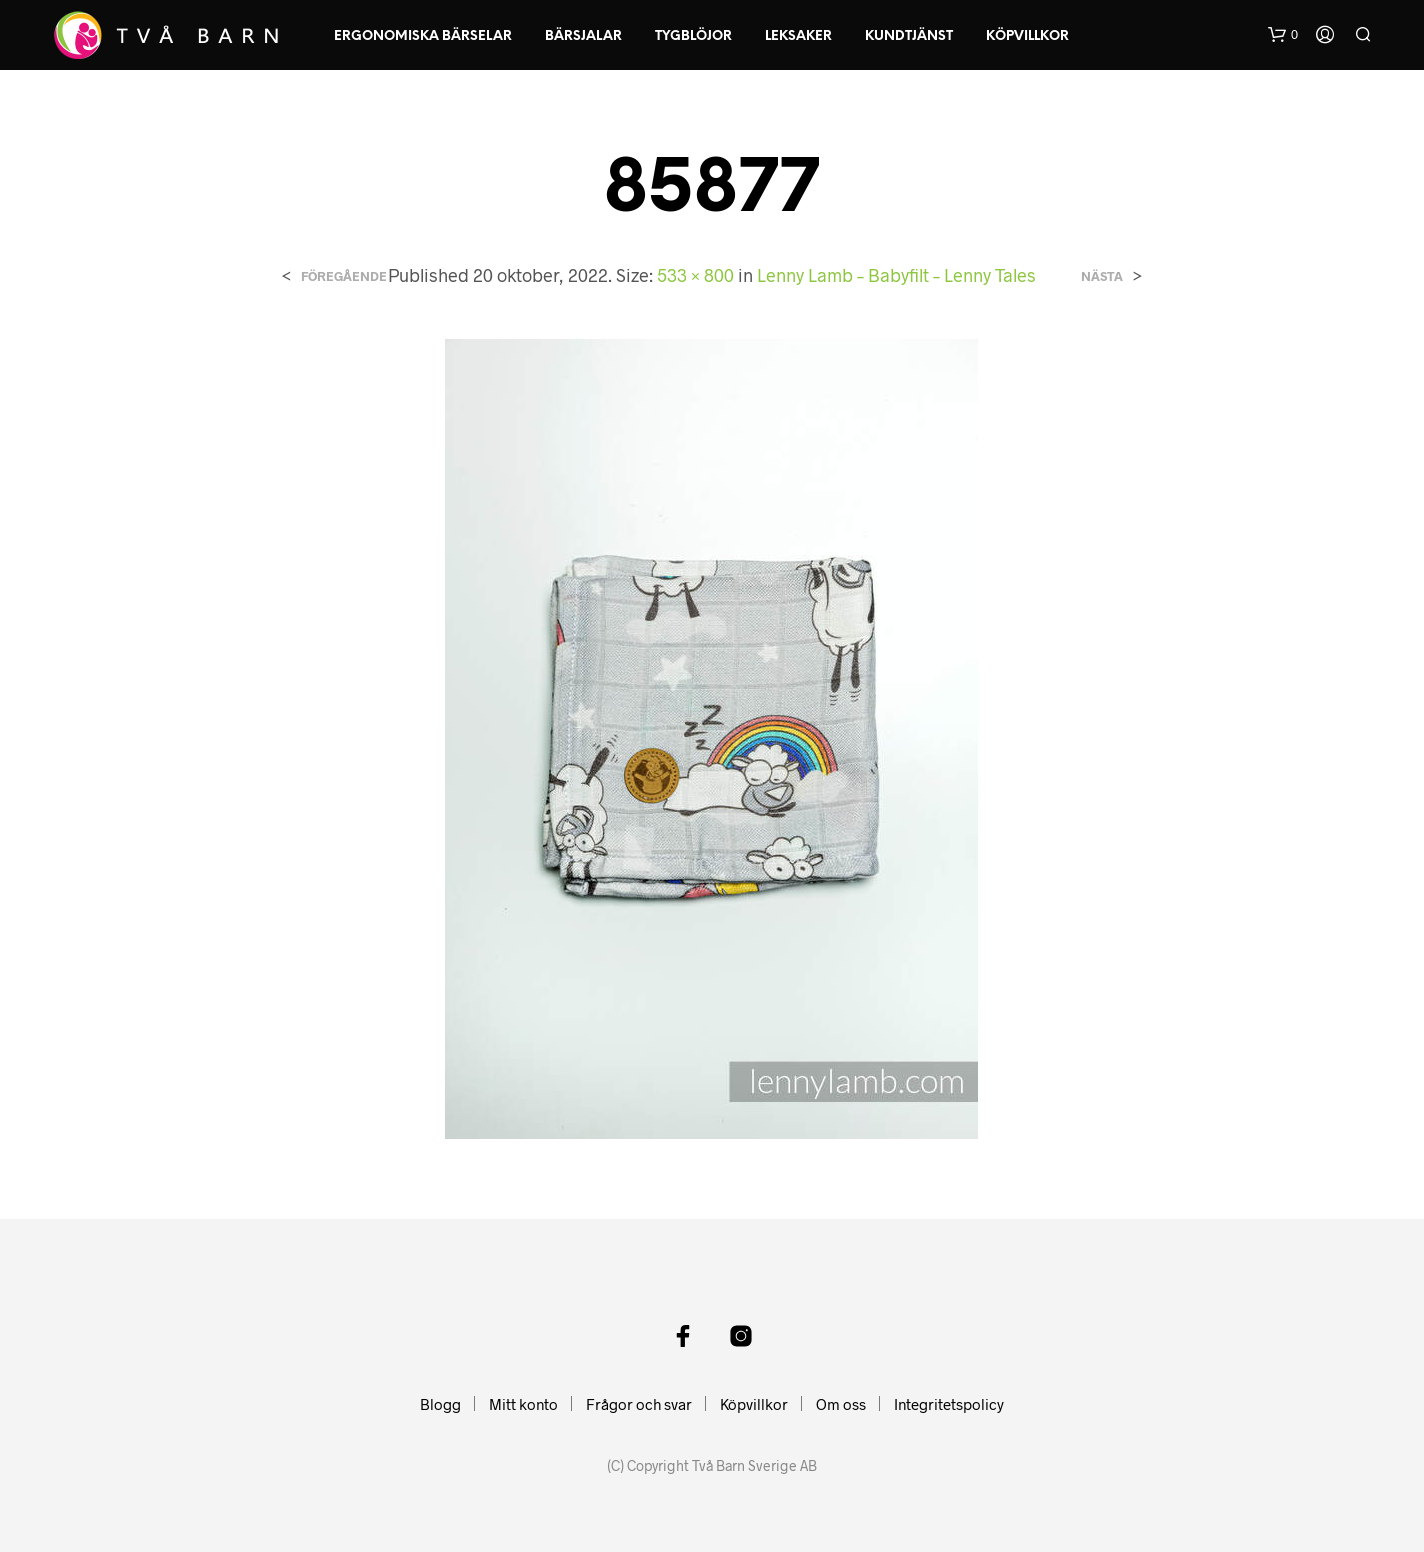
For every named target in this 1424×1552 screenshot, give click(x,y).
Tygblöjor (693, 36)
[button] (1283, 35)
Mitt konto (523, 1404)
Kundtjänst (909, 36)
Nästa (1102, 276)
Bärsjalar (583, 36)
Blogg (440, 1404)
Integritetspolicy (949, 1404)
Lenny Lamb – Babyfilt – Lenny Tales (896, 275)
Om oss (841, 1404)
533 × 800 (695, 275)
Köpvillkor (1027, 36)
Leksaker (798, 36)
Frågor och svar (639, 1404)
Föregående (344, 276)
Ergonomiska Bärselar (423, 36)
